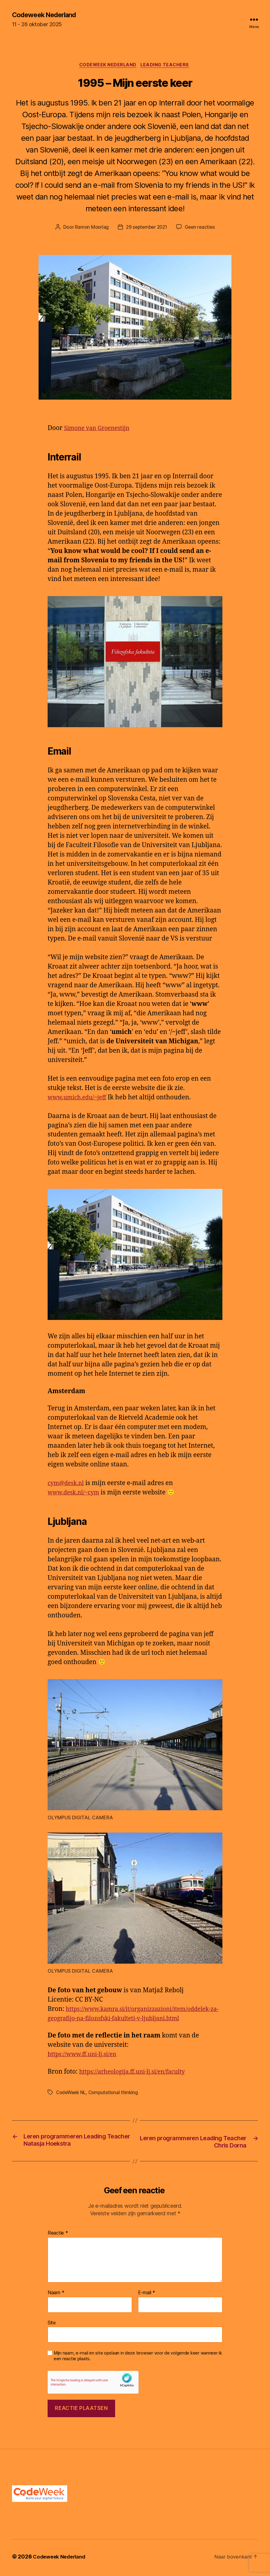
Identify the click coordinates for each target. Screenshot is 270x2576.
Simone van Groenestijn (100, 430)
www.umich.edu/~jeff (80, 1099)
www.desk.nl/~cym (76, 1494)
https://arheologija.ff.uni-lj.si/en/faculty (137, 2073)
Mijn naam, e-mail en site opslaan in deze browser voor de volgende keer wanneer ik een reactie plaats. (138, 2358)
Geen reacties (202, 229)
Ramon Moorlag (90, 229)
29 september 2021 (146, 229)
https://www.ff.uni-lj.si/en (86, 2056)
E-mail (146, 2295)
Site (52, 2325)
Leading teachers (167, 66)
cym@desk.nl (68, 1485)
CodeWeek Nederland (107, 66)
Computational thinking (116, 2094)
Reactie (58, 2235)
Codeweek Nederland (47, 15)
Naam (56, 2295)
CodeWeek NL (72, 2094)
